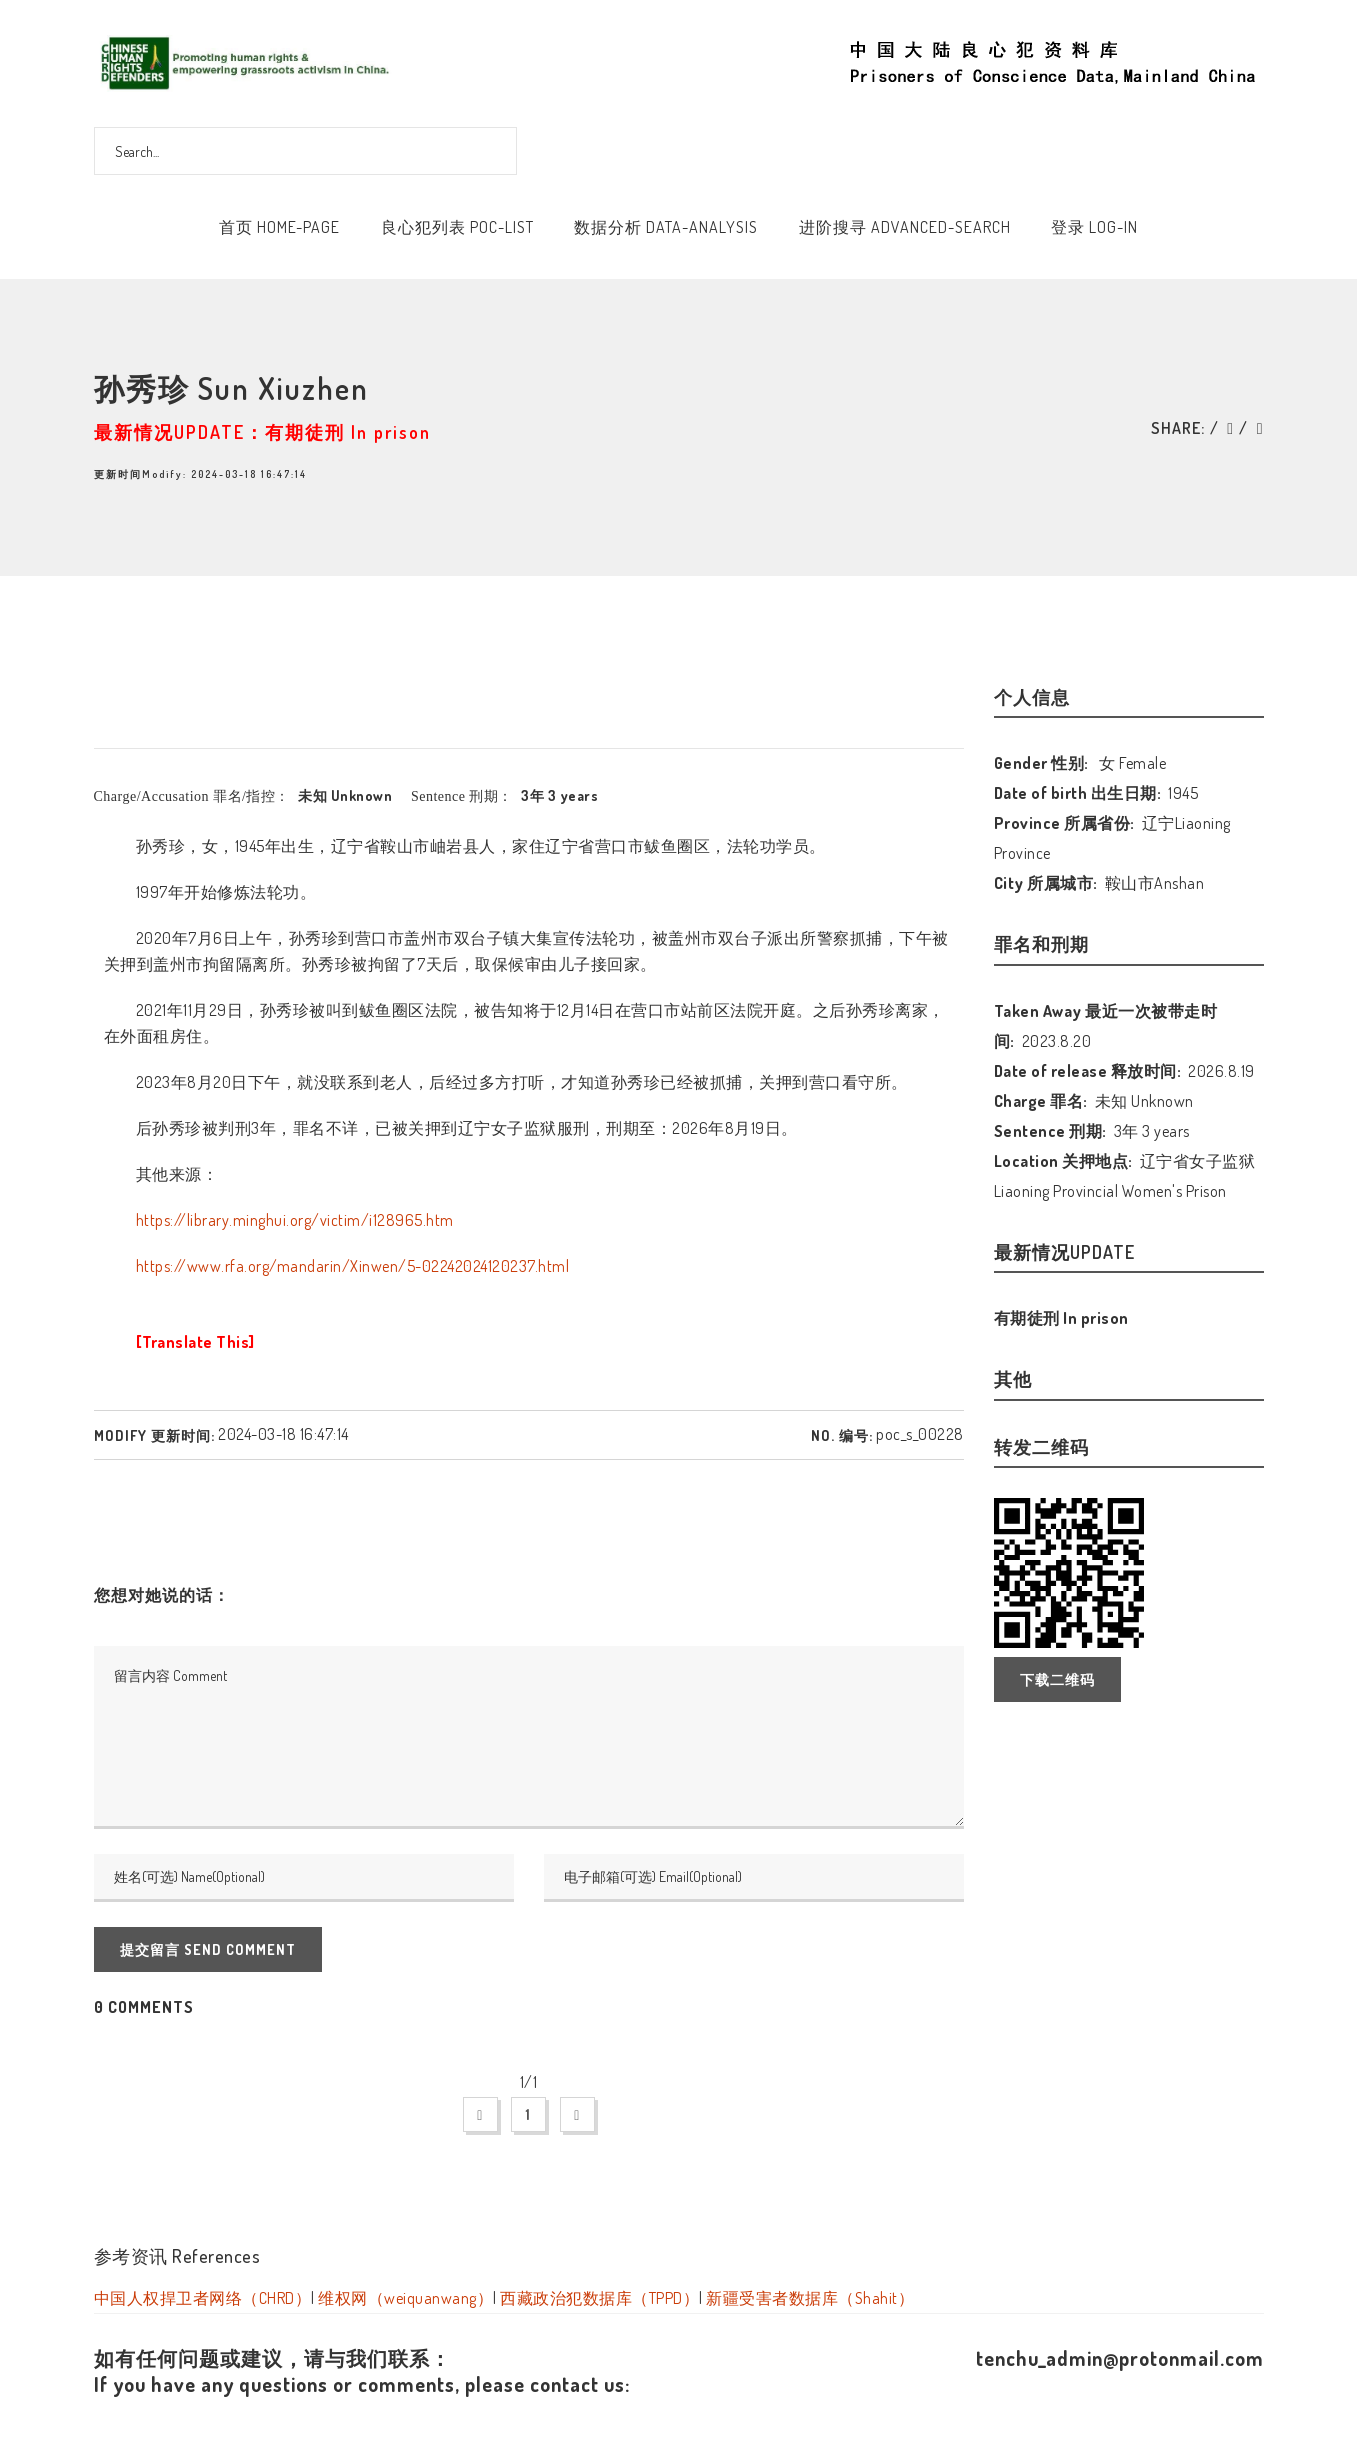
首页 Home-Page (279, 227)
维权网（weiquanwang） (405, 2298)
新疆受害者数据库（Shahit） (810, 2298)
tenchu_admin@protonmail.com (1120, 2358)
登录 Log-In (1094, 227)
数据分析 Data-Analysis (666, 227)
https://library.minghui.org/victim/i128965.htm (295, 1220)
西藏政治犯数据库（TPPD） (599, 2298)
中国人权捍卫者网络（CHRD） (203, 2298)
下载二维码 (1057, 1679)
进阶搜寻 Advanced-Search (905, 227)
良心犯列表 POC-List (457, 227)
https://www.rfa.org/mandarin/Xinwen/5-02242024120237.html (353, 1266)
